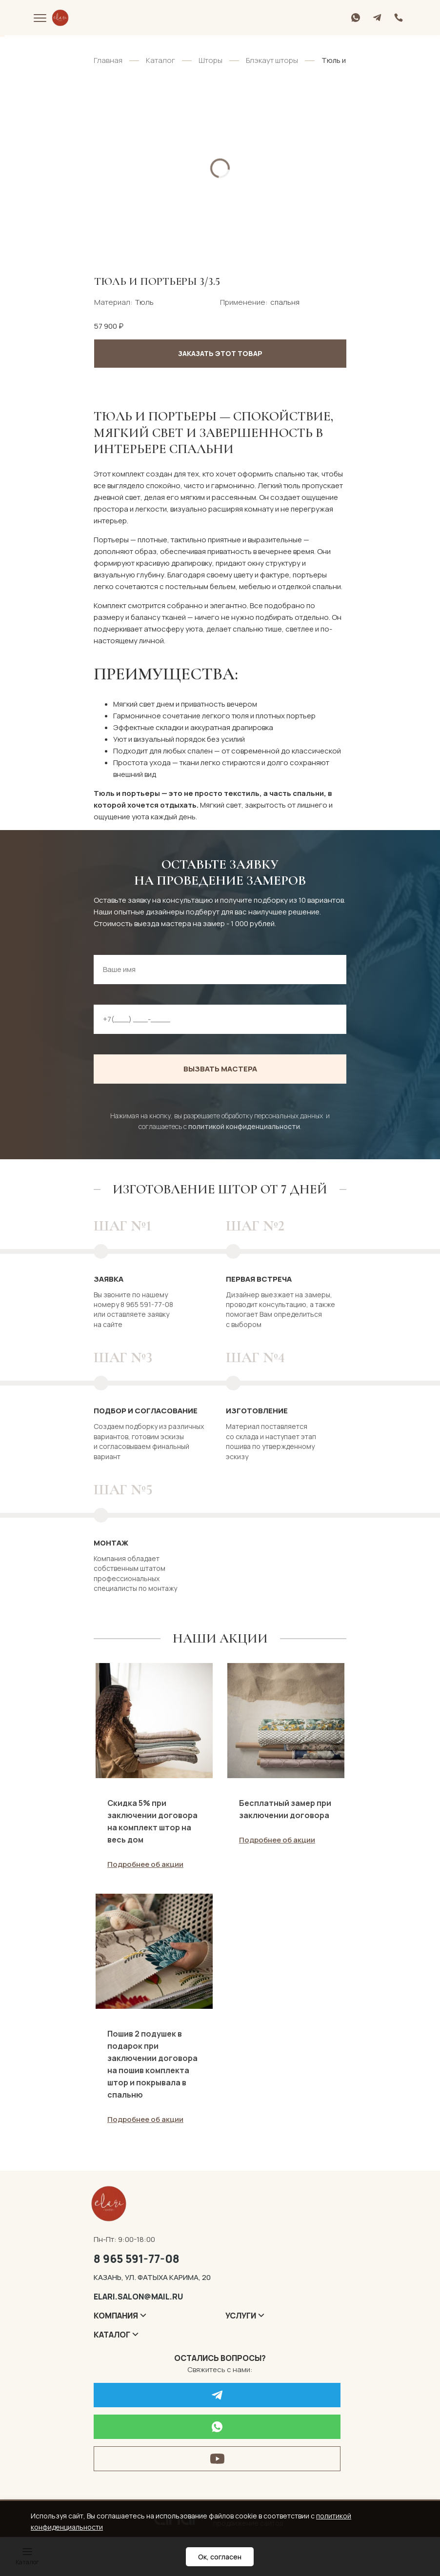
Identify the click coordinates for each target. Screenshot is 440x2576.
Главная (108, 60)
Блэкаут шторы (272, 60)
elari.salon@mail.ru (138, 2300)
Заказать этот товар (220, 353)
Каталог (160, 60)
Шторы (210, 60)
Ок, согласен (219, 2556)
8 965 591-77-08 (137, 2262)
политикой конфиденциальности (244, 1126)
